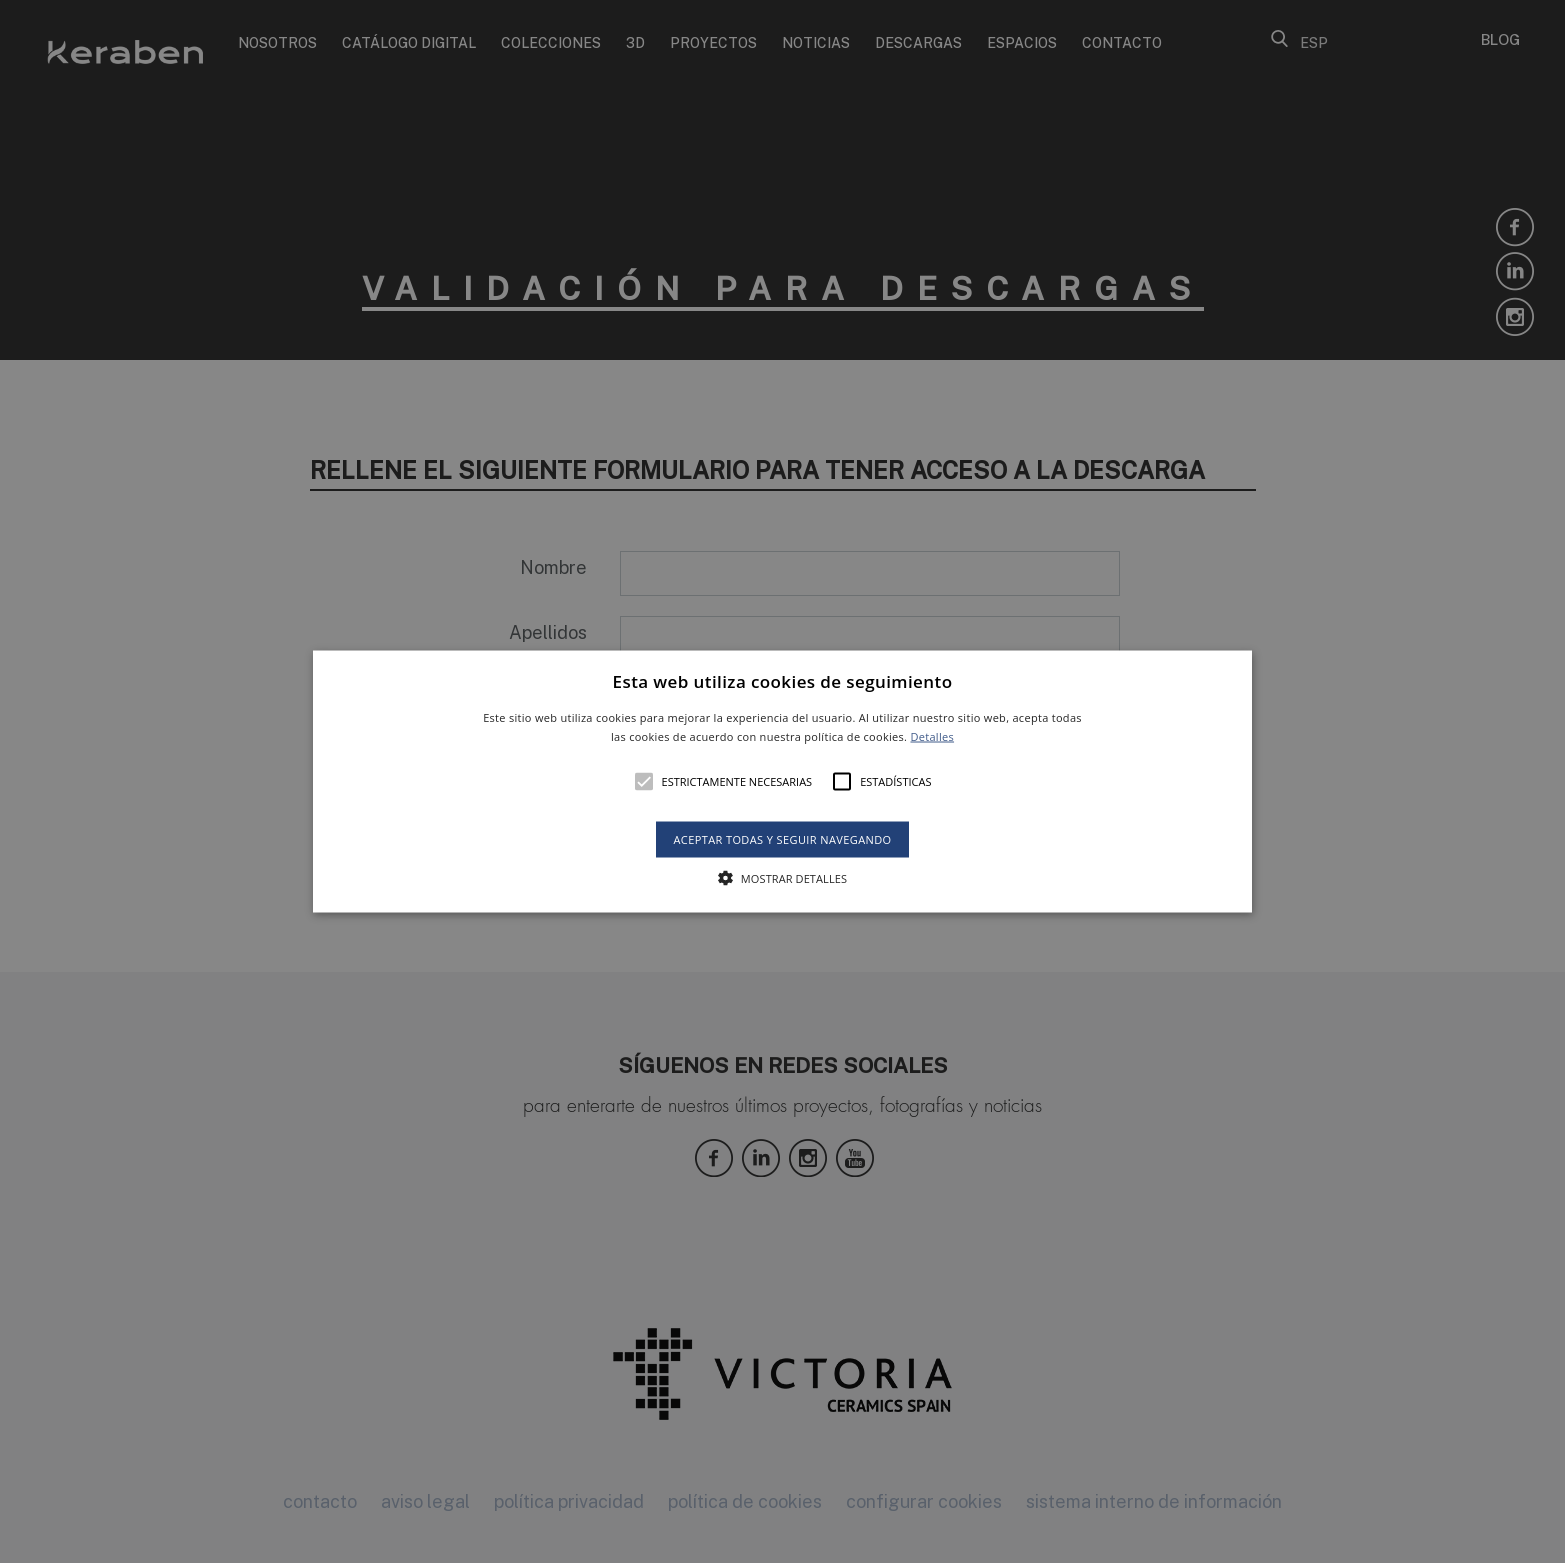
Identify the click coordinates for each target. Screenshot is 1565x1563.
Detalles (932, 736)
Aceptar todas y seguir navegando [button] (782, 839)
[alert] (782, 781)
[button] (782, 781)
